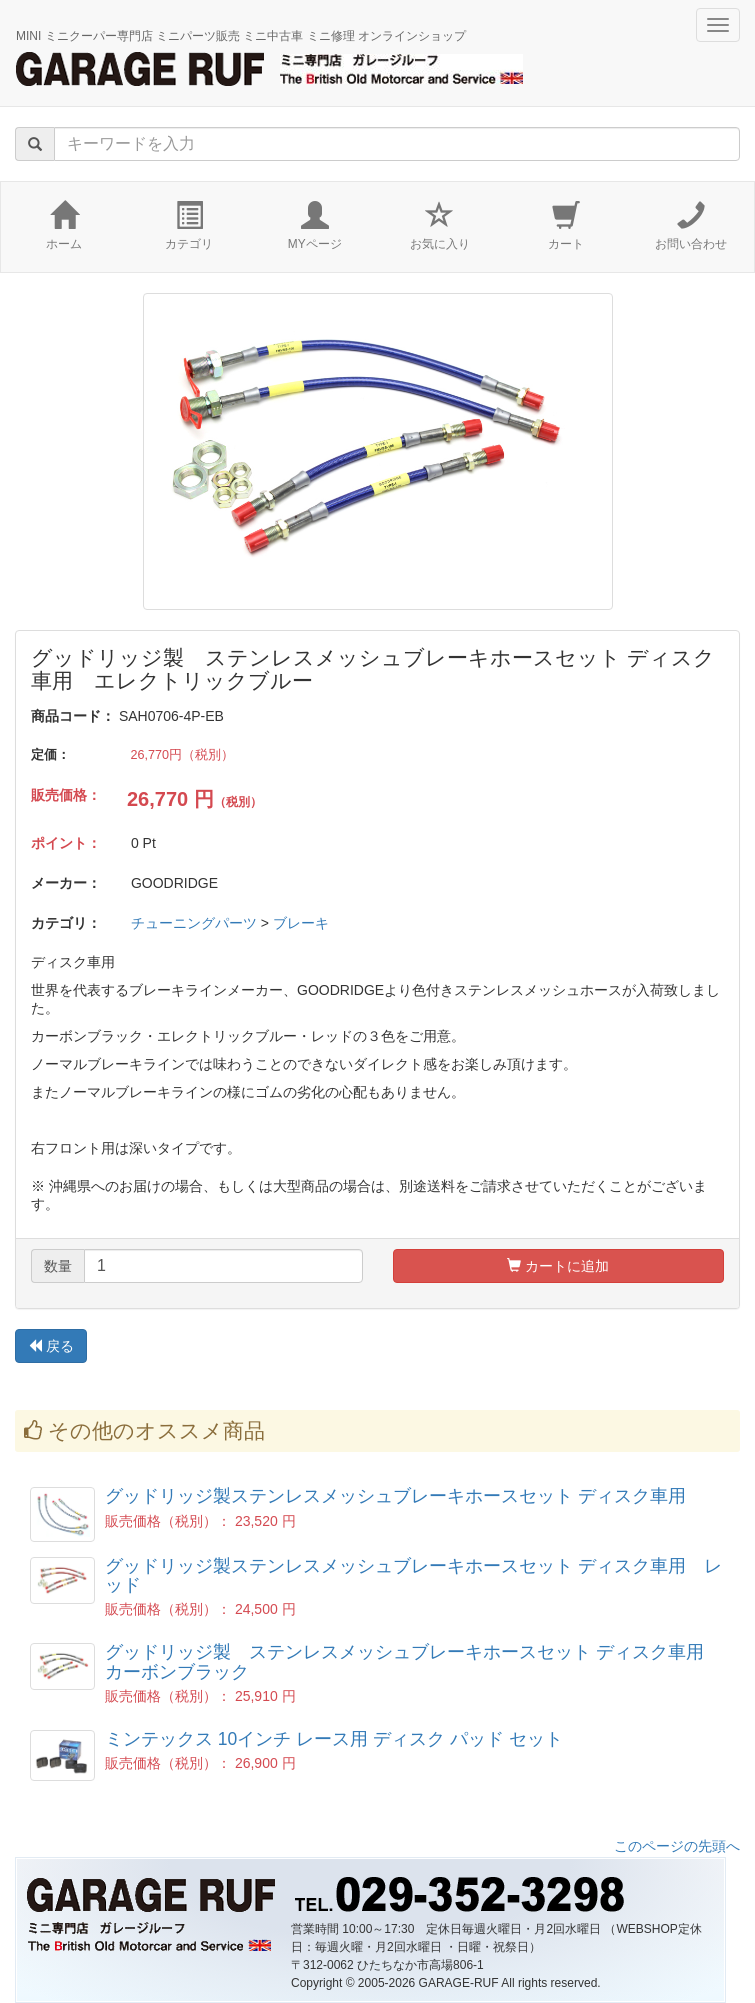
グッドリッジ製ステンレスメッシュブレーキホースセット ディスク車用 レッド (413, 1575)
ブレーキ (301, 923)
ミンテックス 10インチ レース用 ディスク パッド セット (334, 1739)
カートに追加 (558, 1266)
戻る (51, 1346)
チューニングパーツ (194, 923)
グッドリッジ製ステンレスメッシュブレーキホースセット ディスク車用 (395, 1496)
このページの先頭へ (677, 1846)
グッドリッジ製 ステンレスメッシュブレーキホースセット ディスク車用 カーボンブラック (413, 1661)
